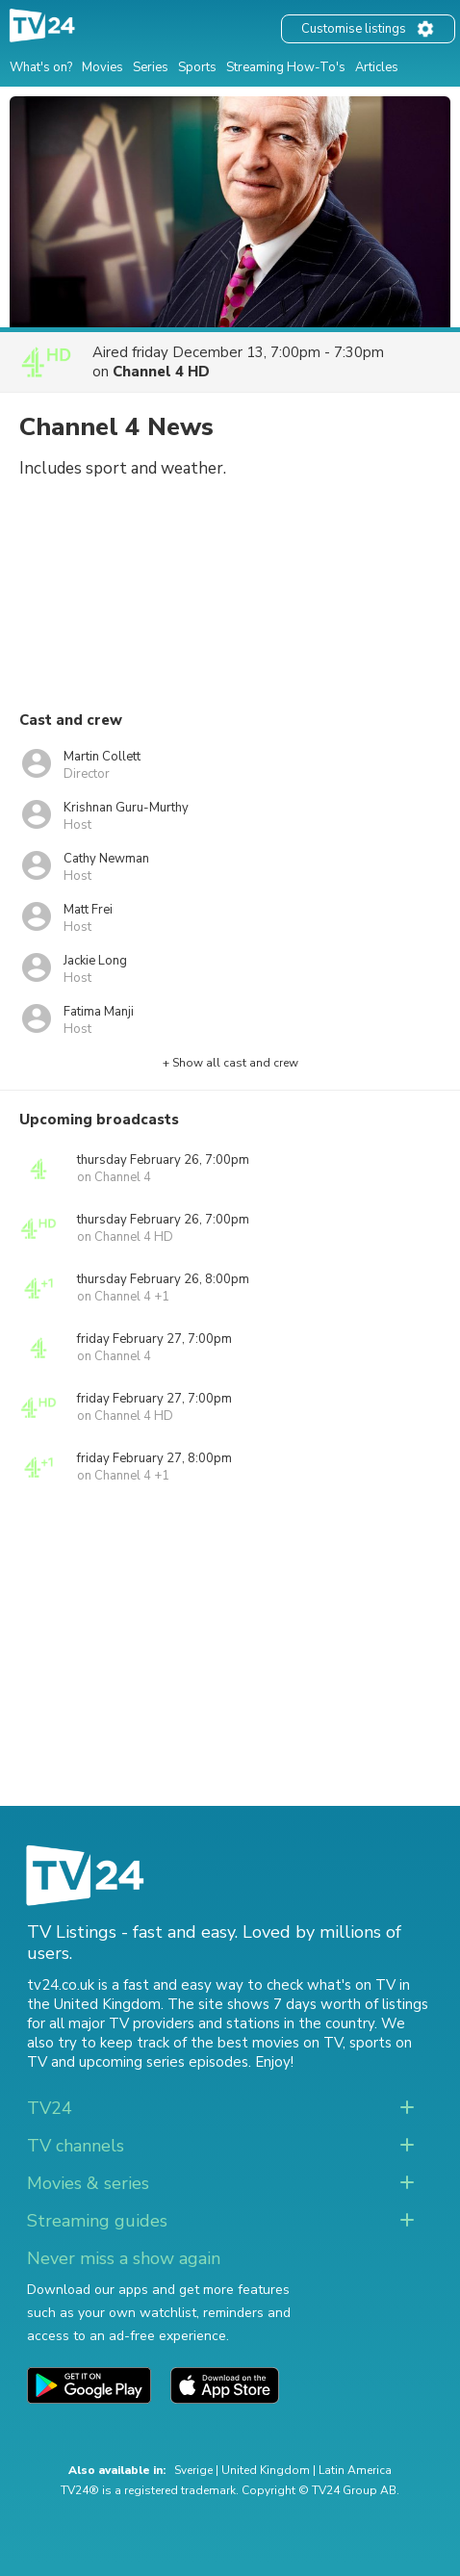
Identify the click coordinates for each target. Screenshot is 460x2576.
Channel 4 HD (161, 371)
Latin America (355, 2470)
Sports (197, 67)
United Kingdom (265, 2470)
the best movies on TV (267, 2042)
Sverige (193, 2470)
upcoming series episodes (163, 2062)
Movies (102, 67)
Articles (376, 67)
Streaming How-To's (285, 67)
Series (150, 67)
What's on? (41, 67)
